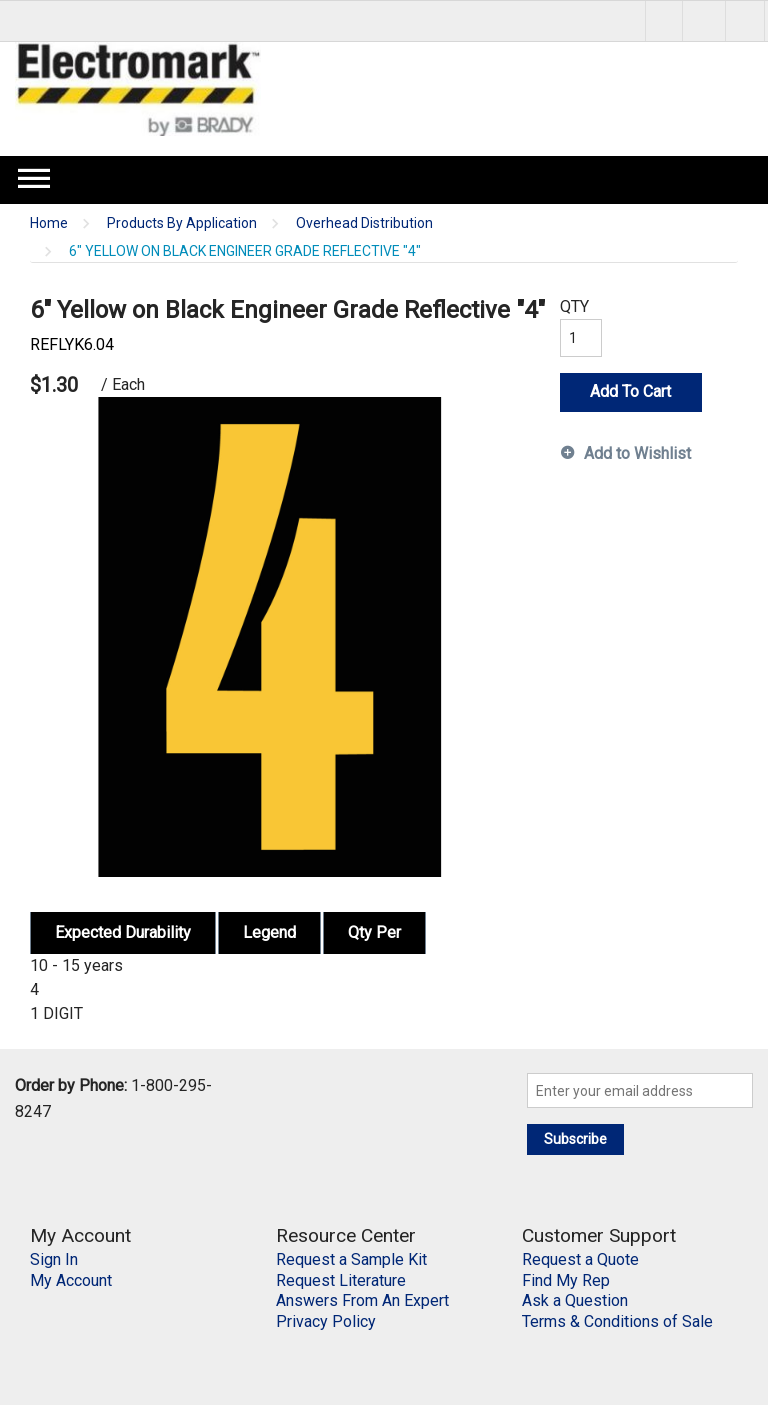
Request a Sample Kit (351, 1259)
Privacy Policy (326, 1321)
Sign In (54, 1259)
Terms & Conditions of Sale (617, 1321)
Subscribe (575, 1139)
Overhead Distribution (364, 223)
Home (49, 223)
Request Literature (341, 1280)
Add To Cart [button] (630, 391)
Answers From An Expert (362, 1300)
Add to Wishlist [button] (637, 453)
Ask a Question (575, 1300)
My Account (71, 1280)
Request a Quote (580, 1259)
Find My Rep (566, 1280)
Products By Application (182, 223)
